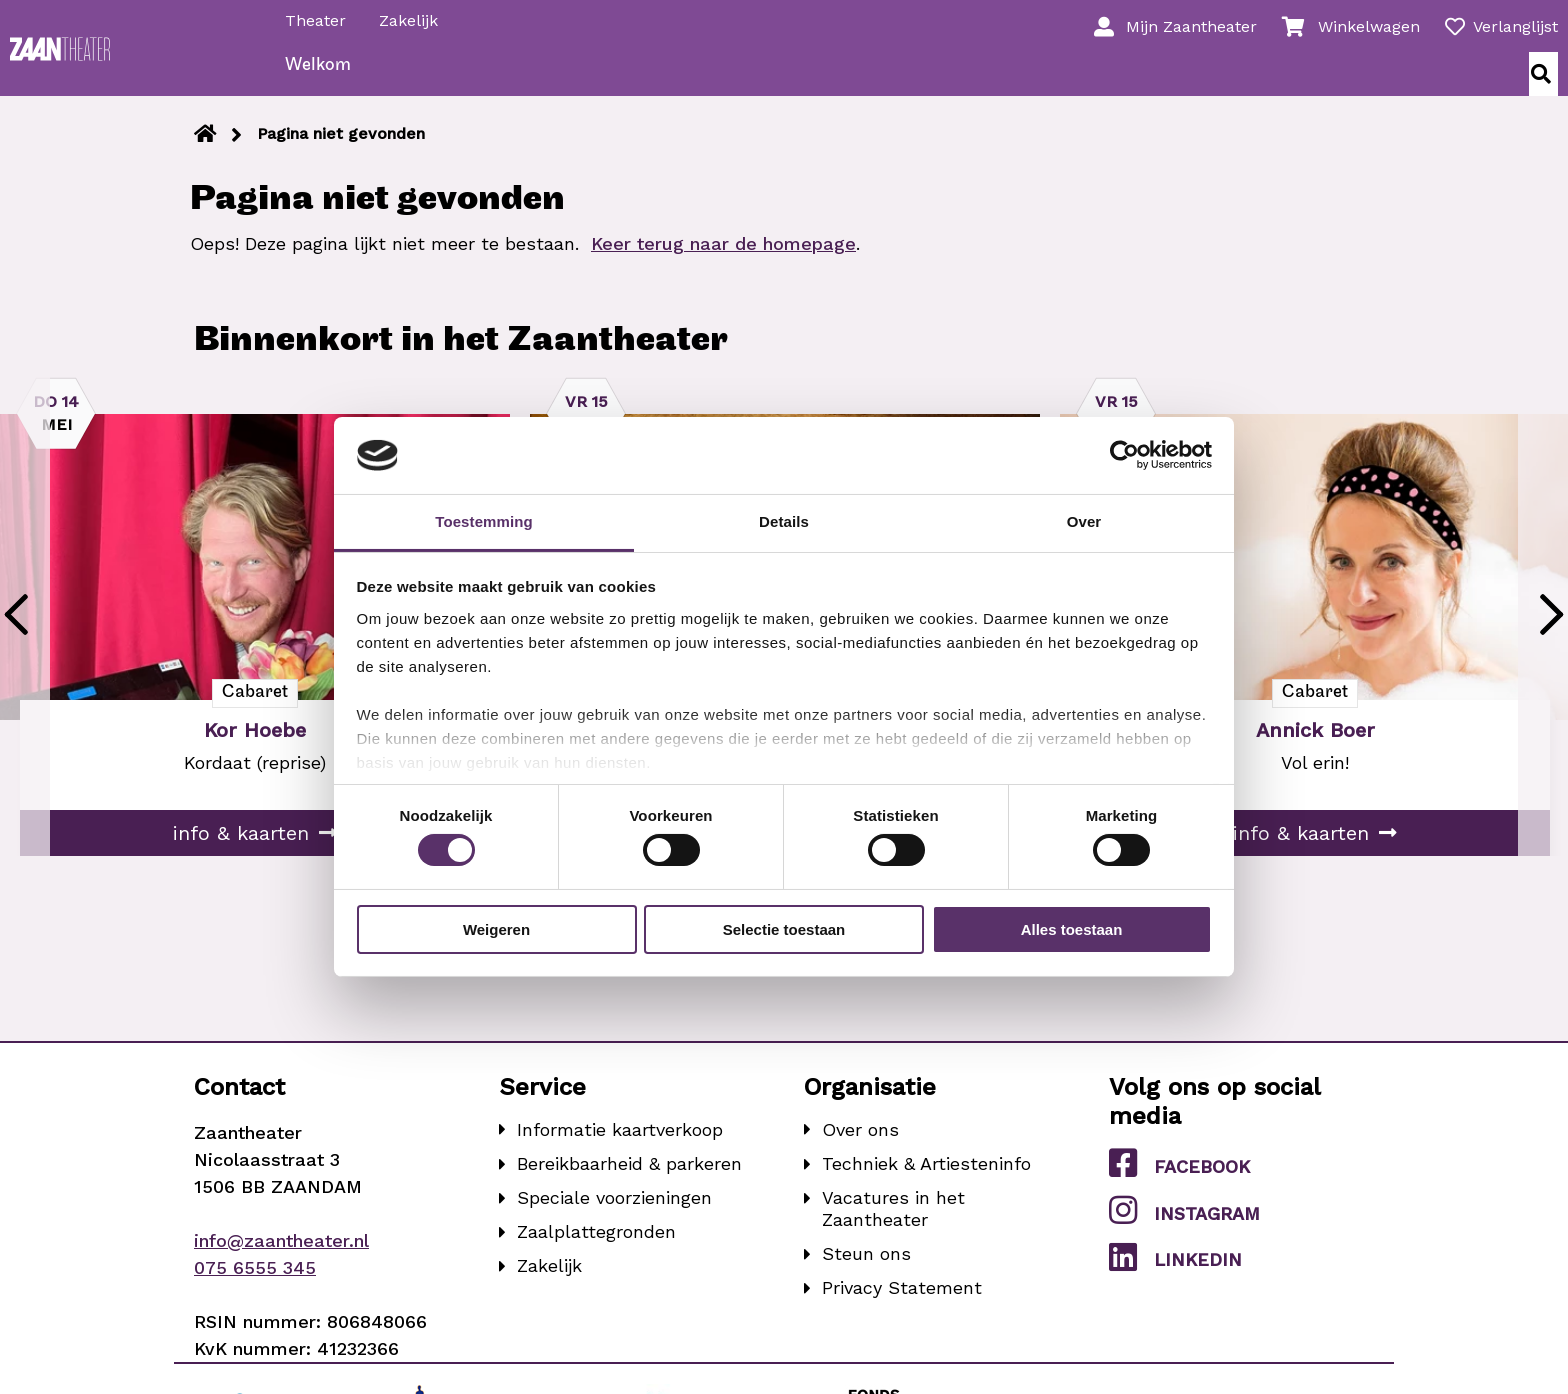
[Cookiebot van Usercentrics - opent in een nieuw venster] (1124, 455)
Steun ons (866, 1271)
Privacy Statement (902, 1305)
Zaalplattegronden (596, 1249)
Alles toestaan (1072, 929)
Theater (321, 18)
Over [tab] (1084, 521)
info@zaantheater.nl (281, 1258)
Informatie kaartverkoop (620, 1147)
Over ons (860, 1147)
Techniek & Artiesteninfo (926, 1181)
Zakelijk (414, 18)
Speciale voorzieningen (614, 1215)
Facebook (1179, 1181)
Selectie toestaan (784, 929)
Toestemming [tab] (484, 521)
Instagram (1184, 1228)
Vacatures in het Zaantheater (893, 1226)
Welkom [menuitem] (324, 83)
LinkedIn (1175, 1275)
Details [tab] (784, 521)
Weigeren (496, 929)
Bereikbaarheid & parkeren (629, 1181)
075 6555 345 (255, 1285)
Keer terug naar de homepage (723, 261)
